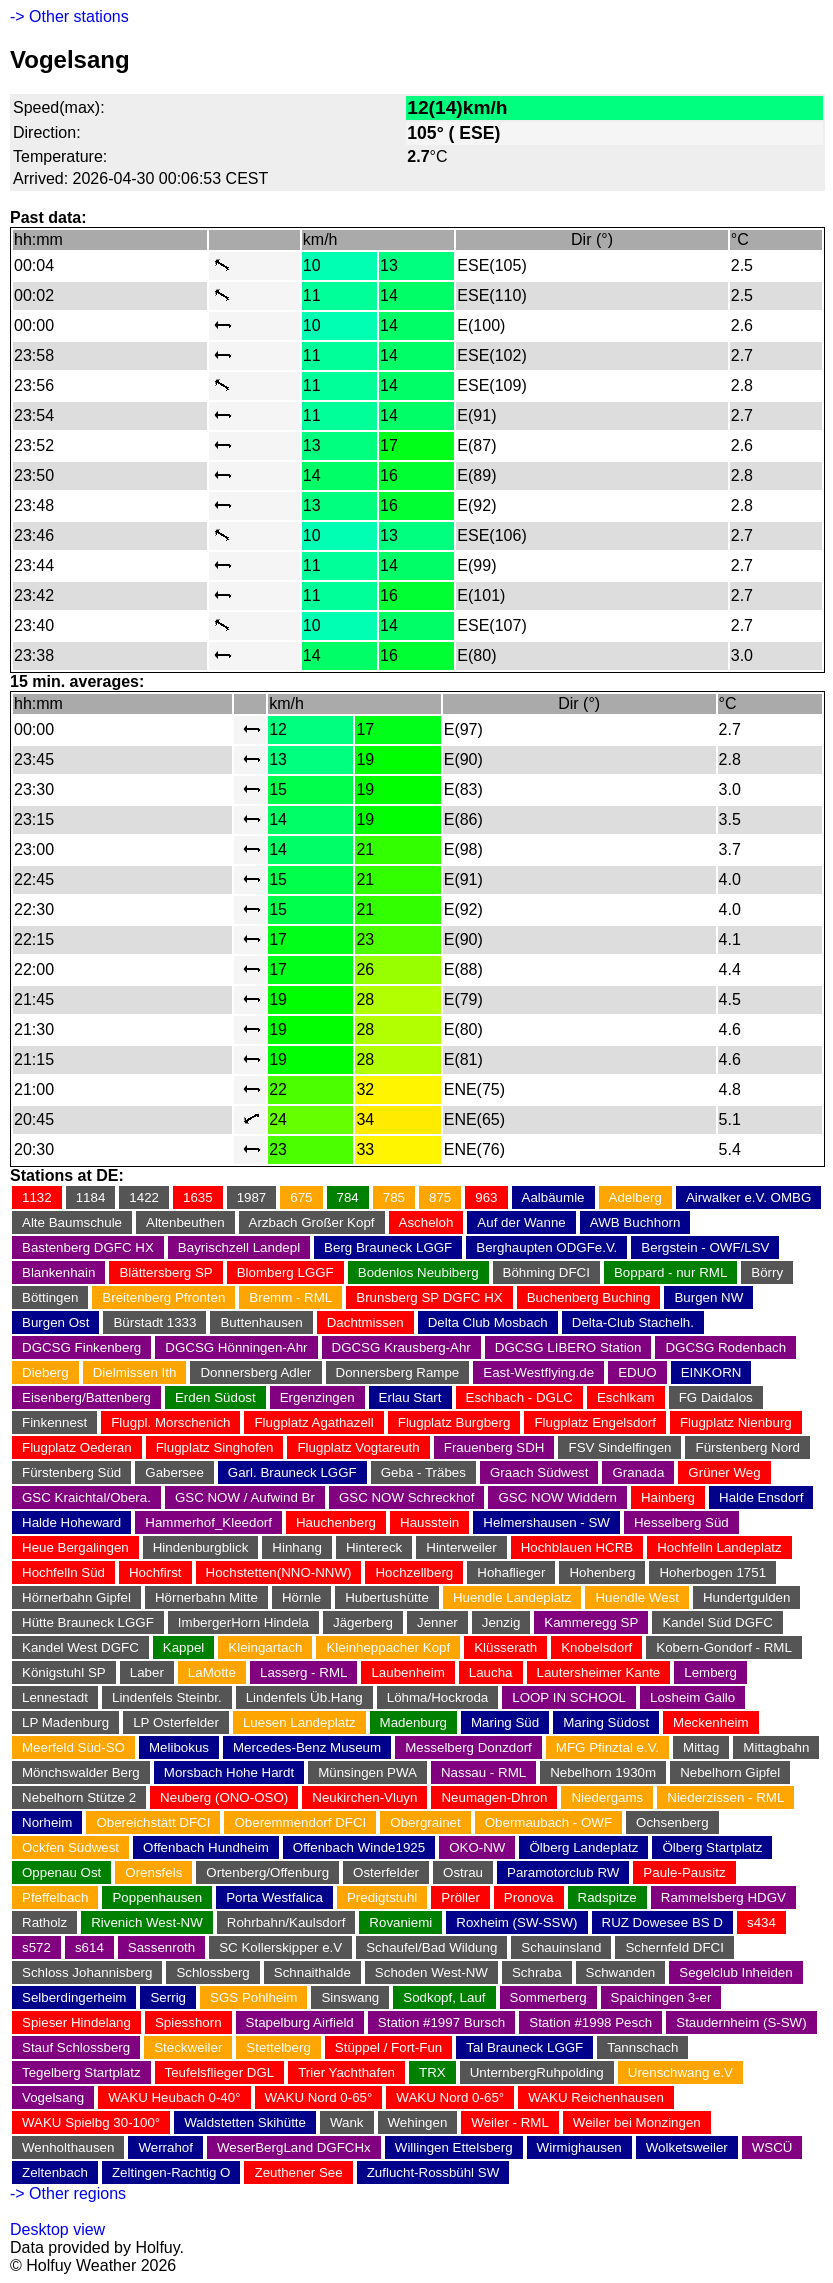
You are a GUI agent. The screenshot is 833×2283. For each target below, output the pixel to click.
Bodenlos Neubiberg (418, 1272)
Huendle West (636, 1597)
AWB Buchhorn (635, 1222)
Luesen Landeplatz (299, 1722)
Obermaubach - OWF (548, 1822)
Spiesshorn (188, 2022)
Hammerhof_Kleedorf (208, 1522)
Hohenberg (602, 1572)
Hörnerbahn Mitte (206, 1597)
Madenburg (413, 1722)
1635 (198, 1197)
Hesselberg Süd (681, 1522)
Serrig (168, 1997)
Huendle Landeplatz (512, 1597)
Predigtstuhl (382, 1897)
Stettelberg (278, 2047)
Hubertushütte (387, 1597)
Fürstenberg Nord (747, 1447)
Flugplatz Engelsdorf (595, 1422)
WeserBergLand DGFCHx (294, 2147)
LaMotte (212, 1672)
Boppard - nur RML (670, 1272)
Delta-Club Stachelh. (633, 1322)
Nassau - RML (483, 1772)
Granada (638, 1472)
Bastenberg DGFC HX (88, 1247)
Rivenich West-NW (147, 1922)
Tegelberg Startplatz (81, 2072)
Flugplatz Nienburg (736, 1422)
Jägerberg (363, 1622)
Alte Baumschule (72, 1222)
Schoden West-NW (431, 1972)
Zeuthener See (298, 2172)
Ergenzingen (317, 1397)
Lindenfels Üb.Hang (304, 1697)
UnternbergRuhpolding (537, 2072)
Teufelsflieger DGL (220, 2072)
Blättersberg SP (165, 1272)
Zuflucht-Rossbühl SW (433, 2172)
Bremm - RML (290, 1297)
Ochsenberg (672, 1822)
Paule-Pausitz (684, 1872)
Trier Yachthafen (346, 2072)
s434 (761, 1922)
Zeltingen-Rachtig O (171, 2172)
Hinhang (297, 1547)
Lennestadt (55, 1697)
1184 (91, 1197)
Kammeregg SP (591, 1622)
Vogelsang (53, 2097)
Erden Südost (215, 1397)
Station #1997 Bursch (441, 2022)
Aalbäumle (553, 1197)
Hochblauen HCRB (577, 1547)
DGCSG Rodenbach (725, 1347)
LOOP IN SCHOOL (569, 1697)
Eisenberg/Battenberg (86, 1397)
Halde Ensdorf (761, 1497)
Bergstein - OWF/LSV (705, 1247)
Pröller (460, 1897)
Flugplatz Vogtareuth (358, 1447)
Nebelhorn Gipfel (730, 1772)
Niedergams (607, 1797)
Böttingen (50, 1297)
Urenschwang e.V (680, 2072)
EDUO (637, 1372)
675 (301, 1197)
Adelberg (635, 1197)
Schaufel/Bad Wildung (431, 1947)
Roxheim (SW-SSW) (516, 1922)
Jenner (437, 1622)
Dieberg (45, 1372)
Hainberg (668, 1497)
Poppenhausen (157, 1897)
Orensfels (153, 1872)
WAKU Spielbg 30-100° (91, 2122)
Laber (147, 1672)
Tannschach (642, 2047)
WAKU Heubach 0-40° (174, 2097)
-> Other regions (68, 2193)
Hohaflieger (511, 1572)
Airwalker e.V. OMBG (748, 1197)
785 (394, 1197)
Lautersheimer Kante (599, 1672)
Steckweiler (188, 2047)
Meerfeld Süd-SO (73, 1747)
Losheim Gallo (692, 1697)
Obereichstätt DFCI (153, 1822)
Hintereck (374, 1547)
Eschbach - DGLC (519, 1397)
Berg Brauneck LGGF (388, 1247)
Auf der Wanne (521, 1222)
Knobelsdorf (596, 1647)
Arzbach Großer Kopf (312, 1222)
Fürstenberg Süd (71, 1472)
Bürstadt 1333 (154, 1322)
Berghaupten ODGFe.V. (546, 1247)
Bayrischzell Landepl (239, 1247)
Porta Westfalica (274, 1897)
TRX (432, 2072)
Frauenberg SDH (494, 1447)
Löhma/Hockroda (438, 1697)
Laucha (491, 1672)
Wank (347, 2122)
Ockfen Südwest (70, 1847)
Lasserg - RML (303, 1672)
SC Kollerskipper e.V (280, 1947)
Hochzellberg (414, 1572)
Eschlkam (626, 1397)
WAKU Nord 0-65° (319, 2097)
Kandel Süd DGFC (717, 1622)
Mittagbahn (776, 1747)
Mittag (701, 1747)
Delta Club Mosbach (488, 1322)
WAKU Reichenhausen (596, 2097)
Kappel (184, 1647)
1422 (144, 1197)
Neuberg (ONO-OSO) (224, 1797)
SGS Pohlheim (253, 1997)
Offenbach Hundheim (206, 1847)
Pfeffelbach (55, 1897)
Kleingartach (265, 1647)
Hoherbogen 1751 (712, 1572)
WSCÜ (772, 2147)
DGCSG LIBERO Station (568, 1347)
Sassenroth (161, 1947)
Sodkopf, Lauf (444, 1997)
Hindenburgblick (201, 1547)
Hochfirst (155, 1572)
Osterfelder (386, 1872)
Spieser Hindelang (76, 2022)
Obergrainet (425, 1822)
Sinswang (350, 1997)
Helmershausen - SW (546, 1522)
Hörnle (301, 1597)
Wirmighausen (579, 2147)
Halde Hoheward (71, 1522)
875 (440, 1197)
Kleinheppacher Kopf (388, 1647)
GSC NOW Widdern (557, 1497)
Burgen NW (708, 1297)
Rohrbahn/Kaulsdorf (286, 1922)
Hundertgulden (746, 1597)
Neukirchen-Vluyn (364, 1797)
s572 (36, 1947)
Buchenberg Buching (589, 1297)
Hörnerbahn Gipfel (76, 1597)
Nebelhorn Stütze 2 (79, 1797)
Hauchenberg (336, 1522)
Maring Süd (505, 1722)
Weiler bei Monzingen (637, 2122)
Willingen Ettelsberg (454, 2147)
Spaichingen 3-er (661, 1997)
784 (348, 1197)
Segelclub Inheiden (735, 1972)
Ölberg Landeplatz (583, 1847)
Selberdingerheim (74, 1997)
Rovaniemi (400, 1922)
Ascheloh (426, 1222)
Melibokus (179, 1747)
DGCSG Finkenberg (81, 1347)
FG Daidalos (716, 1397)
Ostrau (463, 1872)
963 (486, 1197)
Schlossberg (212, 1972)
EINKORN (711, 1372)
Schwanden (621, 1972)
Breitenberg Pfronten (163, 1297)
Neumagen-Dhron (494, 1797)
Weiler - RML (510, 2122)
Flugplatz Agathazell (313, 1422)
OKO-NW (477, 1847)
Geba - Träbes (423, 1472)
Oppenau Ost (61, 1872)
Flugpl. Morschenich (170, 1422)
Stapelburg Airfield (300, 2022)
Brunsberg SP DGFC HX (429, 1297)
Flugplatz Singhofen (215, 1447)
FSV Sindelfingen (619, 1447)
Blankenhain (58, 1272)
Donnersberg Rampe (398, 1372)
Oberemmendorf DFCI (300, 1822)
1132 (37, 1197)
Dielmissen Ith (135, 1372)
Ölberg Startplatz (712, 1847)
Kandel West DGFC (80, 1647)
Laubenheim (407, 1672)
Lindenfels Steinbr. (167, 1697)
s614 (89, 1947)
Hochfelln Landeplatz (719, 1547)
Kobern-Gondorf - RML (724, 1647)
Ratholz (44, 1922)
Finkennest (54, 1422)
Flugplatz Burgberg (454, 1422)
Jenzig (501, 1622)
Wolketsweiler (687, 2147)
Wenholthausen (68, 2147)
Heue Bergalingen (75, 1547)
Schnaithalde (312, 1972)
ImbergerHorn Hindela (243, 1622)
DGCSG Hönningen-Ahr (236, 1347)
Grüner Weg (724, 1472)
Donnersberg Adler (255, 1372)
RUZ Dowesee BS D (662, 1922)
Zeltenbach (55, 2172)
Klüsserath (505, 1647)
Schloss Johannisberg (87, 1972)
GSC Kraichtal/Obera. (86, 1497)
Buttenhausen (261, 1322)
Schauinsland (561, 1947)
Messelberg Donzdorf (468, 1747)
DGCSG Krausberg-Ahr (401, 1347)
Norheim (47, 1822)
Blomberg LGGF (285, 1272)
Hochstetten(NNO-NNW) (279, 1572)
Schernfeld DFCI (674, 1947)
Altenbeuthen (185, 1222)
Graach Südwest (539, 1472)
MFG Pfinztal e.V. (607, 1747)
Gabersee (174, 1472)
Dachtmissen (365, 1322)
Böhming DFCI (546, 1272)
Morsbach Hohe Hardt (229, 1772)
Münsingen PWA (367, 1772)
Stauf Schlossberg (76, 2047)
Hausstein (429, 1522)
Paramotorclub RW (563, 1872)
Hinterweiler (461, 1547)
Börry (767, 1272)
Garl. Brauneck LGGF (292, 1472)
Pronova (529, 1897)
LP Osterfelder (176, 1722)
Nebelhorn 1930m (603, 1772)
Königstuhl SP (64, 1672)
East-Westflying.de (538, 1372)
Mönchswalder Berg (81, 1772)
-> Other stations (69, 16)
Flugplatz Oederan (77, 1447)
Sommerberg (548, 1997)
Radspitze (607, 1897)
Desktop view (57, 2229)
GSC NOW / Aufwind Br (245, 1497)
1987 (252, 1197)
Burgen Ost (55, 1322)
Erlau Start (410, 1397)
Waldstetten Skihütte (245, 2122)
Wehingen (418, 2122)
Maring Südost (606, 1722)
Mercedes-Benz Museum (307, 1747)
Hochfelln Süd (63, 1572)
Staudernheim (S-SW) (741, 2022)
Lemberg (710, 1672)
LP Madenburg (65, 1722)
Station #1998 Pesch (590, 2022)
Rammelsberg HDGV (723, 1897)
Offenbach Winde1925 (359, 1847)
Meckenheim (711, 1722)
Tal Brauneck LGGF (524, 2047)
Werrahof (165, 2147)
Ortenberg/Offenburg (267, 1872)
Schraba (537, 1972)
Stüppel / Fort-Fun (388, 2047)
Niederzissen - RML (725, 1797)
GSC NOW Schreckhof (407, 1497)
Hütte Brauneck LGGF (88, 1622)
